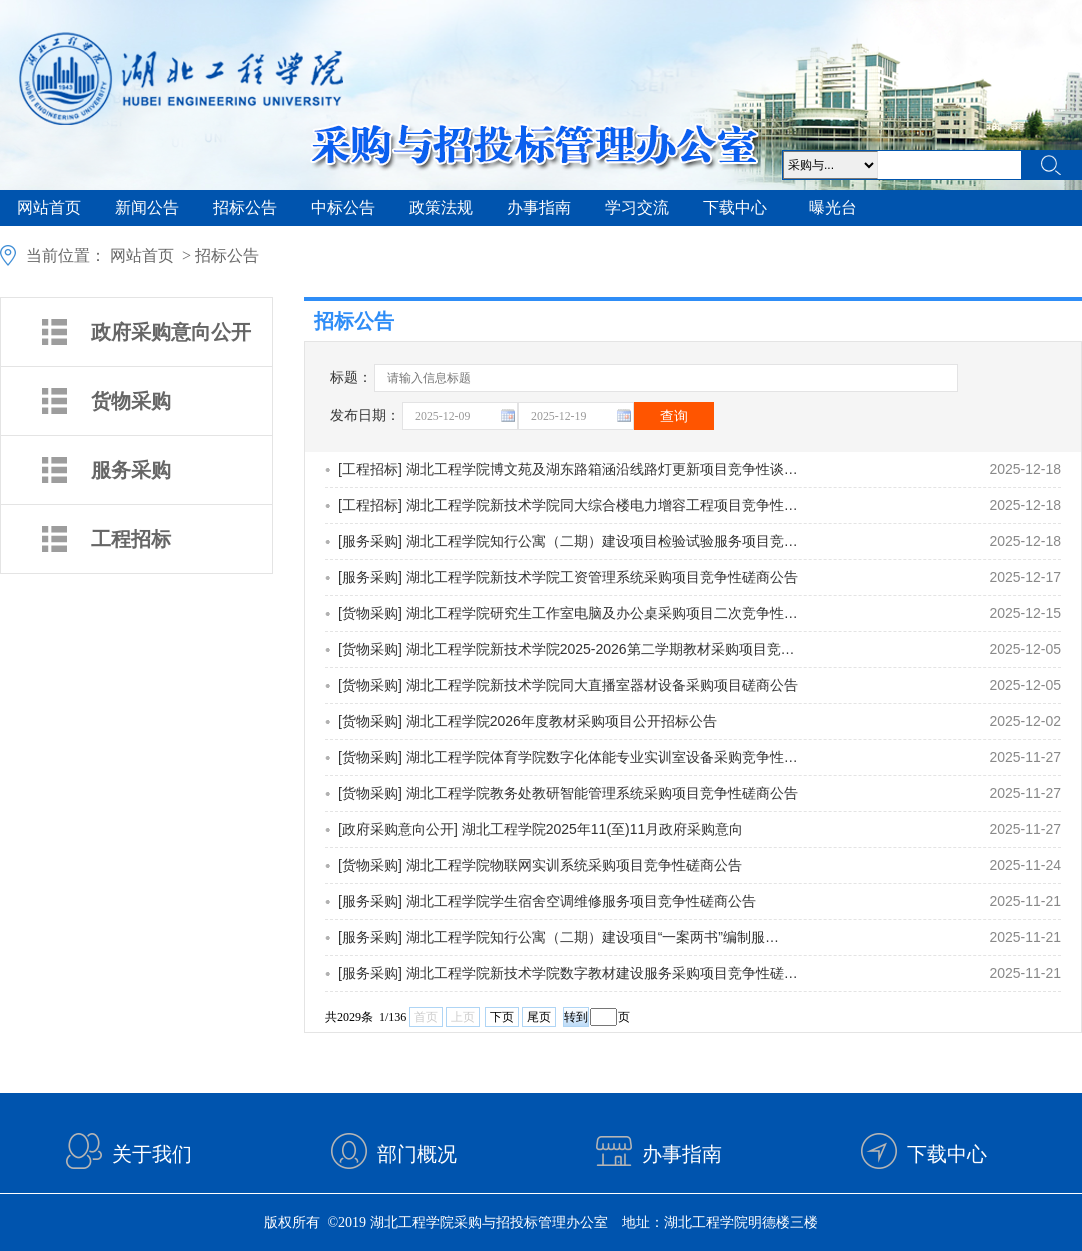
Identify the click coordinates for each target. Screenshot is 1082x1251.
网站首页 (49, 207)
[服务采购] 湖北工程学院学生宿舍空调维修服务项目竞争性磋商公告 (547, 901)
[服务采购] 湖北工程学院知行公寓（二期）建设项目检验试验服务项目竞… (568, 541)
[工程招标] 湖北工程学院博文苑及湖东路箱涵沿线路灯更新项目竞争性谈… (568, 469)
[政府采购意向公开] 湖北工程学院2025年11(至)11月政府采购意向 (540, 829)
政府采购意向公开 (171, 332)
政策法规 (441, 207)
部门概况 (417, 1154)
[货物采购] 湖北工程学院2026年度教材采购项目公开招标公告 (527, 721)
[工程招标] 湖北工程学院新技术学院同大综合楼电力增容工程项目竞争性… (568, 505)
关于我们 (152, 1154)
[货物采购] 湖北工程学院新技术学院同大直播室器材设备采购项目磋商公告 (568, 685)
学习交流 (637, 207)
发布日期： (365, 415)
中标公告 (343, 207)
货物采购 (131, 401)
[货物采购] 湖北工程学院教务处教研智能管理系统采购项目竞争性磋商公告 (568, 793)
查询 (674, 416)
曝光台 (833, 207)
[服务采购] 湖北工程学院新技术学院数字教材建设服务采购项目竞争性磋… (568, 973)
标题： (348, 380)
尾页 (539, 1017)
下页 (502, 1017)
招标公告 (245, 207)
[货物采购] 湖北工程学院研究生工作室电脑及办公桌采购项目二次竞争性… (568, 613)
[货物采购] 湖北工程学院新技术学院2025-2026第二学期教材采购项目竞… (566, 649)
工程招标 (131, 539)
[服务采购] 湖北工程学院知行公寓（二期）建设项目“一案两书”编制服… (558, 937)
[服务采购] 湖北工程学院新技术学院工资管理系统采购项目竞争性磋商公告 (568, 577)
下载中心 (735, 207)
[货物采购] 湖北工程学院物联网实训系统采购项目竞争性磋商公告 (540, 865)
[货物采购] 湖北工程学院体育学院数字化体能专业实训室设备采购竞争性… (568, 757)
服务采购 (131, 470)
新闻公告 (147, 207)
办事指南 (539, 207)
